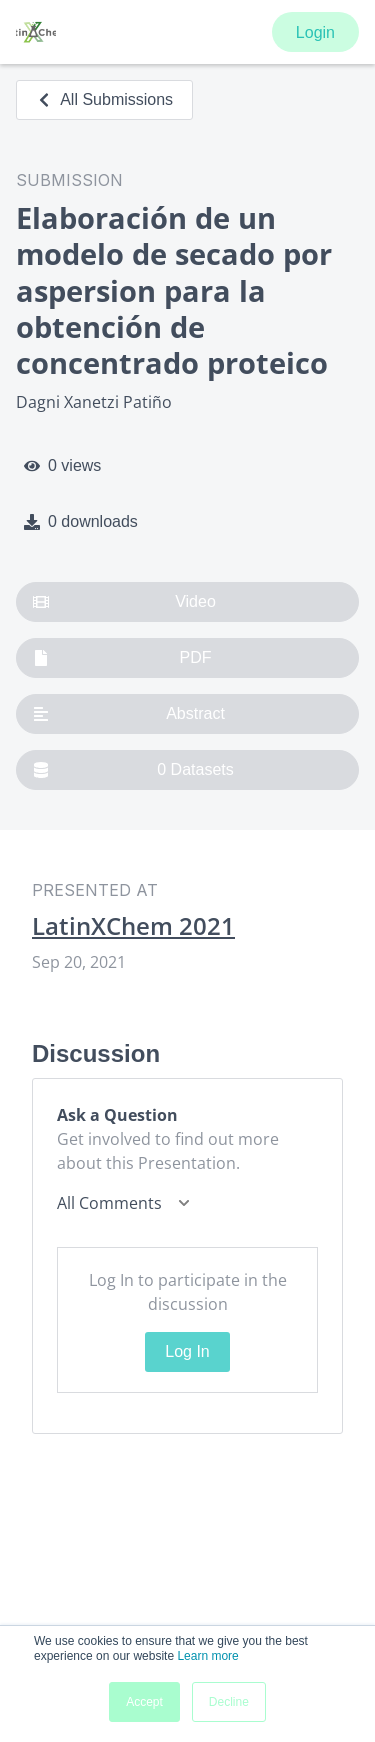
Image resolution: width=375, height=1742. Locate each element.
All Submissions (104, 99)
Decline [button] (229, 1702)
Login (315, 32)
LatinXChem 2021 (133, 926)
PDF (122, 658)
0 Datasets (133, 770)
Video (124, 602)
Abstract (129, 714)
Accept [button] (144, 1702)
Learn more (207, 1656)
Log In (187, 1351)
